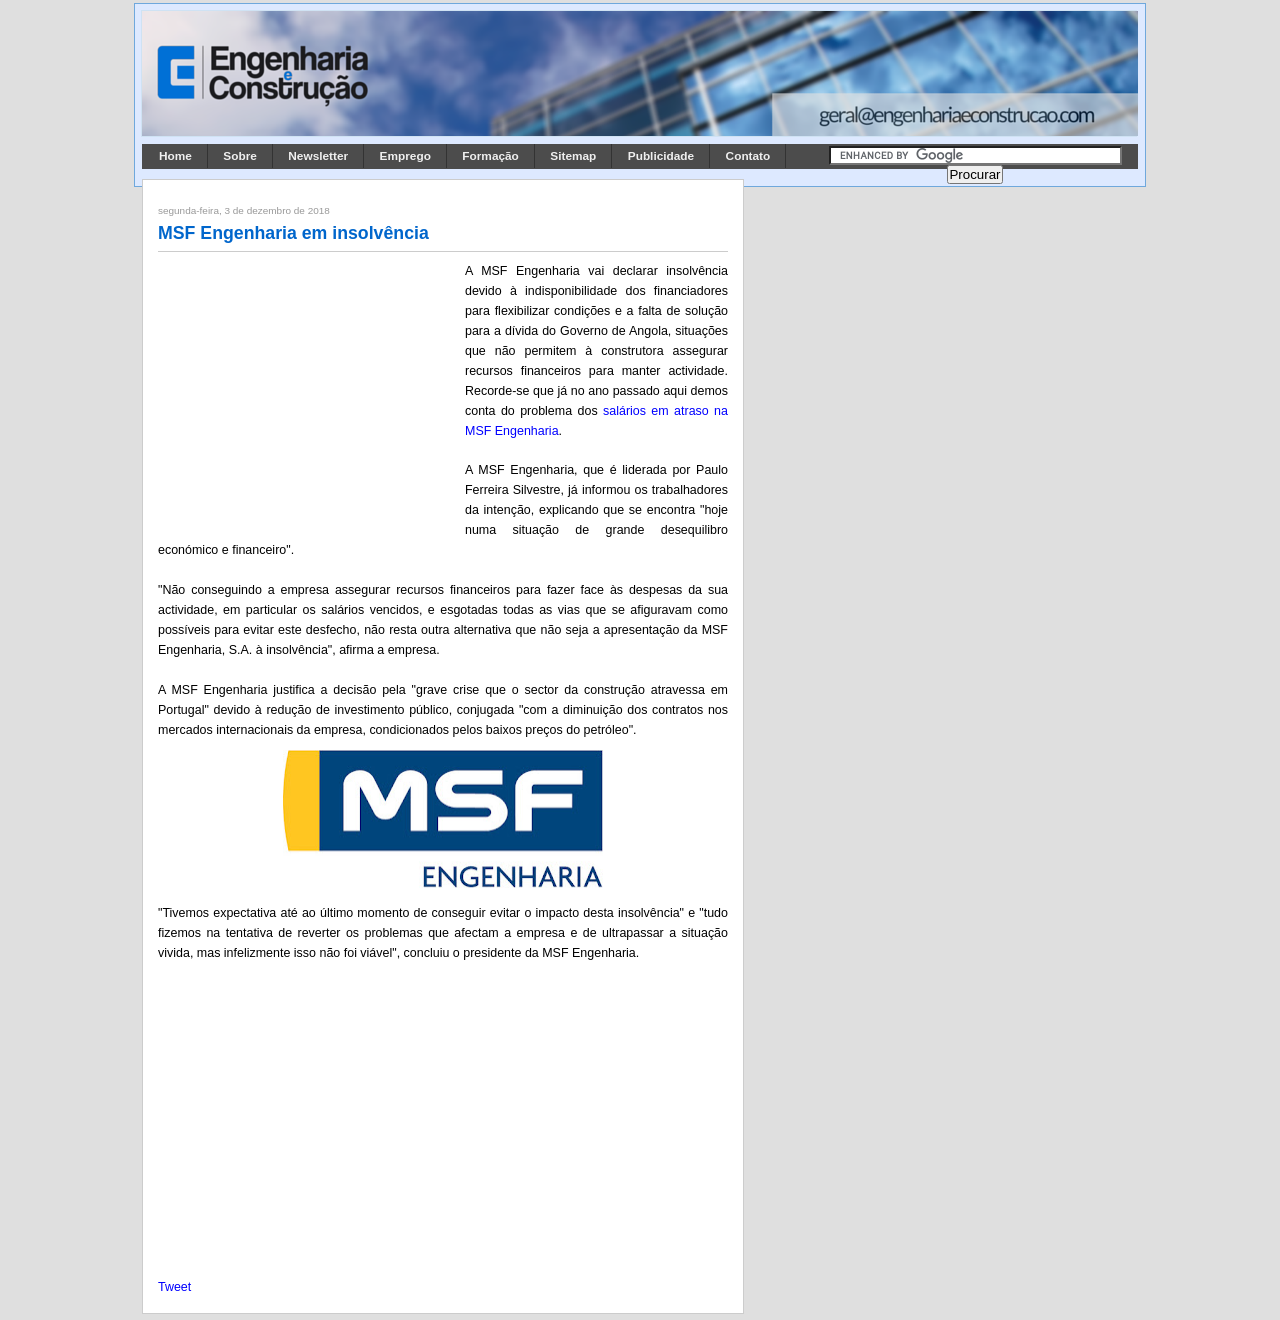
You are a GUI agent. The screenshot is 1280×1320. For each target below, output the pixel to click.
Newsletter (318, 156)
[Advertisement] (308, 393)
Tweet (174, 1287)
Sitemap (573, 156)
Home (175, 156)
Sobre (240, 156)
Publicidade (661, 156)
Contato (748, 156)
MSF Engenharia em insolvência (293, 233)
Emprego (405, 156)
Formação (490, 156)
